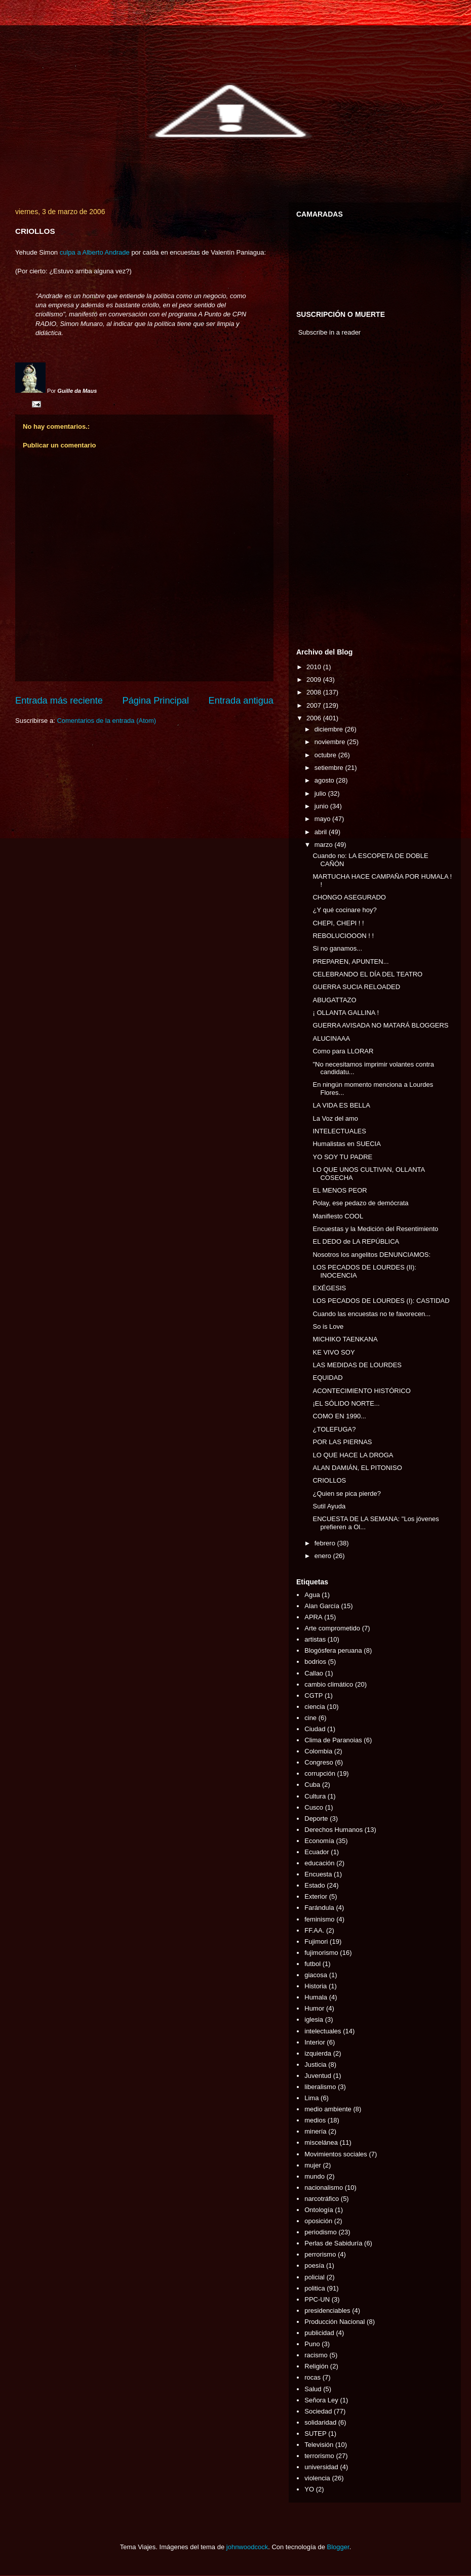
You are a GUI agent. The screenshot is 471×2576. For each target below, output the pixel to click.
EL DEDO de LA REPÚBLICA (355, 1241)
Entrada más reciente (59, 701)
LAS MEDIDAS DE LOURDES (357, 1365)
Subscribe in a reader (329, 332)
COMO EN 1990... (339, 1416)
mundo (314, 2176)
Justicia (315, 2064)
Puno (312, 2344)
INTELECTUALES (339, 1131)
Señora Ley (321, 2400)
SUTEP (315, 2433)
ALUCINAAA (331, 1038)
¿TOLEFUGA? (334, 1429)
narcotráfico (321, 2198)
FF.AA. (314, 1930)
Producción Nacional (334, 2321)
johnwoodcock (247, 2547)
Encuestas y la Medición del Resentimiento (375, 1229)
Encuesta (318, 1874)
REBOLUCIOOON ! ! (343, 935)
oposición (318, 2221)
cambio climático (328, 1684)
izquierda (317, 2053)
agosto (325, 780)
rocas (312, 2377)
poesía (314, 2265)
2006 (314, 718)
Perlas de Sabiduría (333, 2243)
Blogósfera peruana (333, 1650)
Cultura (315, 1796)
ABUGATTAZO (334, 1000)
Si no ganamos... (337, 948)
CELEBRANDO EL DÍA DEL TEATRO (367, 974)
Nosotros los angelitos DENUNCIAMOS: (371, 1254)
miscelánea (321, 2142)
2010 (314, 667)
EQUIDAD (327, 1377)
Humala (315, 1997)
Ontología (318, 2210)
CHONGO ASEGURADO (348, 897)
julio (321, 793)
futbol (312, 1964)
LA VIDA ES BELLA (341, 1105)
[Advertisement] (326, 494)
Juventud (317, 2075)
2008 (314, 692)
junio (322, 806)
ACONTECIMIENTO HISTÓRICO (361, 1391)
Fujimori (316, 1941)
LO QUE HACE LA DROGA (352, 1455)
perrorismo (320, 2254)
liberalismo (320, 2087)
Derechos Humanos (333, 1829)
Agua (312, 1595)
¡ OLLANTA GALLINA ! (345, 1012)
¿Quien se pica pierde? (346, 1493)
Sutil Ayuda (328, 1506)
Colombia (318, 1751)
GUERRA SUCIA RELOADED (356, 987)
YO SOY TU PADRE (342, 1157)
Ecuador (316, 1852)
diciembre (330, 729)
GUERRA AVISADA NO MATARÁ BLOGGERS (380, 1025)
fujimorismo (321, 1952)
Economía (319, 1841)
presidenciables (327, 2310)
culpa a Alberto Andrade (95, 252)
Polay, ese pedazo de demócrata (360, 1203)
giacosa (315, 1975)
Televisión (318, 2444)
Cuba (312, 1784)
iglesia (313, 2019)
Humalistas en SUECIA (346, 1144)
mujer (312, 2165)
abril (322, 832)
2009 (314, 679)
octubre (326, 755)
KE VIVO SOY (333, 1352)
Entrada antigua (241, 701)
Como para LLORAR (342, 1051)
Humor (314, 2008)
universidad (321, 2467)
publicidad (319, 2333)
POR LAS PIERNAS (342, 1442)
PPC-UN (317, 2299)
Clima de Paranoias (333, 1740)
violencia (317, 2478)
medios (315, 2120)
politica (314, 2288)
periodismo (320, 2232)
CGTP (313, 1695)
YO (309, 2489)
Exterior (315, 1896)
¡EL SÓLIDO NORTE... (345, 1403)
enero (324, 1556)
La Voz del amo (335, 1118)
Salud (312, 2389)
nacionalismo (323, 2187)
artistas (315, 1639)
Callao (313, 1673)
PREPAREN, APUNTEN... (350, 961)
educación (319, 1863)
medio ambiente (327, 2109)
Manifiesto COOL (337, 1216)
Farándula (319, 1907)
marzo (325, 844)
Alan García (321, 1606)
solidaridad (320, 2422)
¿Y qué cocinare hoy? (344, 910)
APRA (313, 1617)
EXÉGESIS (329, 1288)
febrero (326, 1543)
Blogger (338, 2547)
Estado (314, 1885)
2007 (314, 705)
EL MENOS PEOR (339, 1190)
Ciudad (314, 1729)
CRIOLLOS (329, 1480)
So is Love (327, 1326)
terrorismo (319, 2456)
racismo (316, 2355)
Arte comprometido (332, 1628)
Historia (315, 1986)
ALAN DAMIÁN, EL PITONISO (357, 1467)
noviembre (331, 742)
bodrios (315, 1661)
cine (310, 1718)
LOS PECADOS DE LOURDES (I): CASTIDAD (380, 1300)
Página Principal (156, 701)
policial (314, 2277)
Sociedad (318, 2411)
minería (315, 2131)
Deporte (316, 1818)
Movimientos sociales (335, 2154)
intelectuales (322, 2031)
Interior (314, 2042)
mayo (323, 819)
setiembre (330, 767)
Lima (311, 2098)
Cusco (313, 1807)
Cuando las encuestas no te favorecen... (371, 1314)
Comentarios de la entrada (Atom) (106, 720)
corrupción (319, 1773)
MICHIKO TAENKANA (344, 1339)
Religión (316, 2366)
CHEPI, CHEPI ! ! (338, 923)
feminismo (319, 1919)
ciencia (314, 1706)
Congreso (318, 1762)
